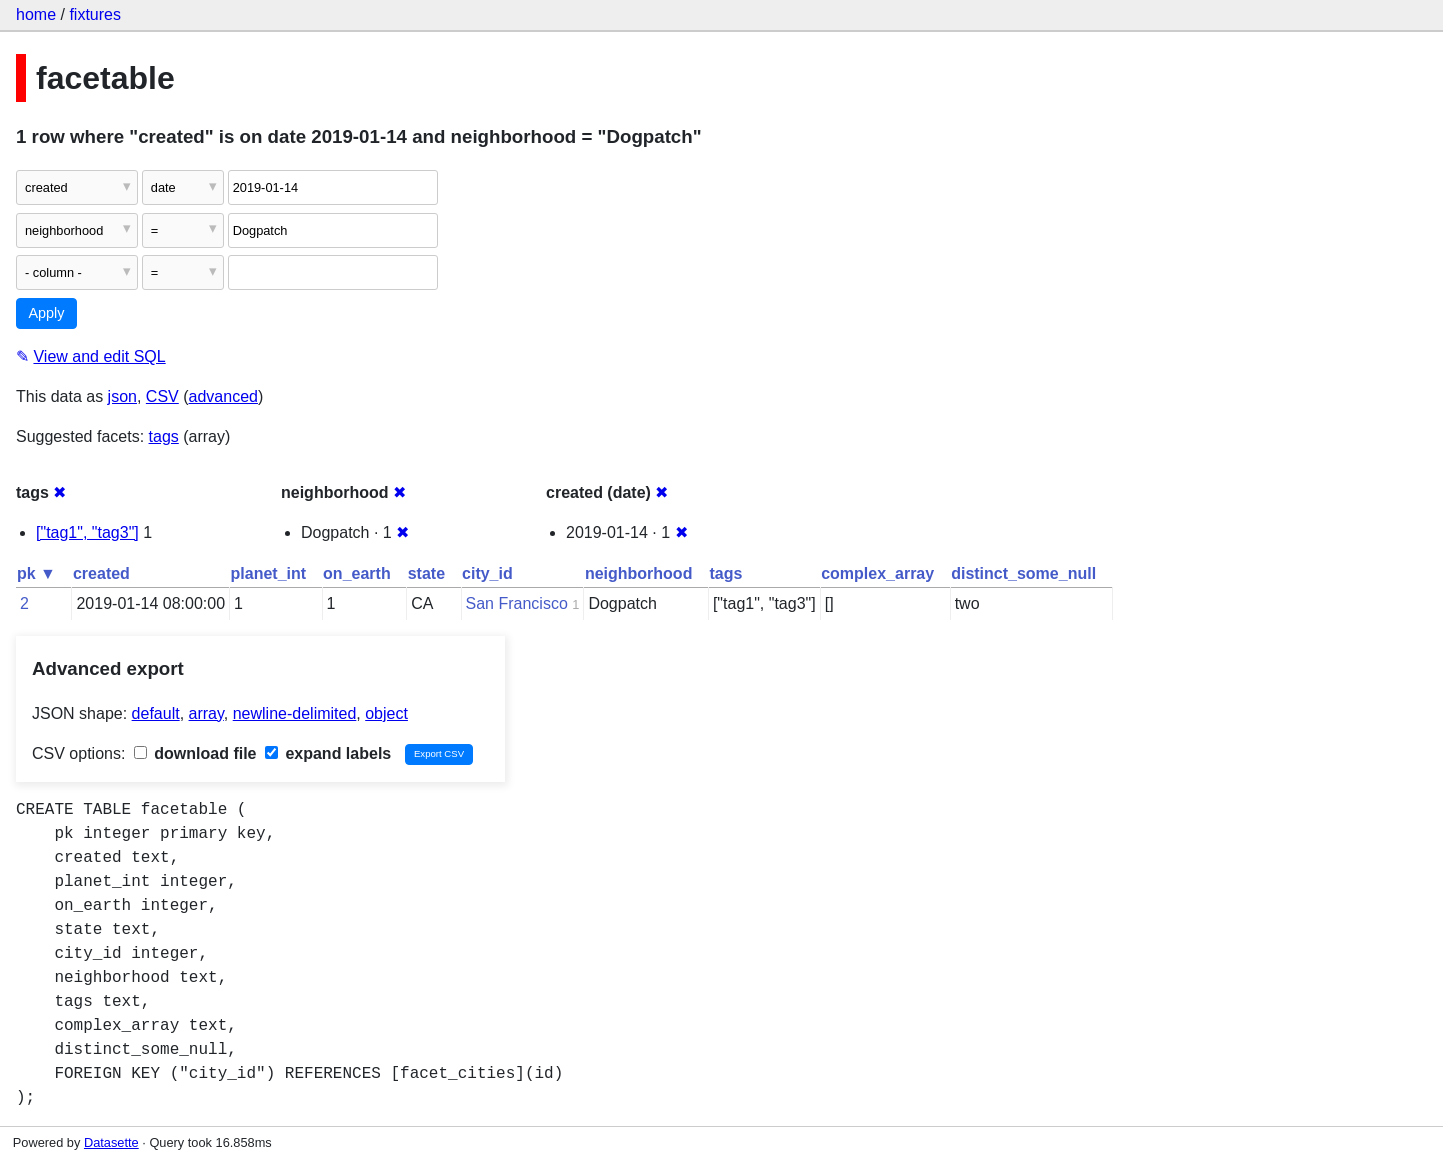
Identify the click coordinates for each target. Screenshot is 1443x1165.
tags (164, 436)
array (206, 713)
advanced (223, 396)
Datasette (111, 1142)
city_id (487, 573)
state (426, 573)
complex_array (877, 573)
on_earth (357, 573)
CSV (162, 396)
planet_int (269, 573)
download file (195, 753)
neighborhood (639, 573)
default (156, 713)
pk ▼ (36, 573)
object (386, 713)
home (36, 14)
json (122, 396)
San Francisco (517, 603)
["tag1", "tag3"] (87, 532)
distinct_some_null (1023, 573)
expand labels (328, 753)
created (101, 573)
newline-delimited (295, 713)
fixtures (95, 14)
